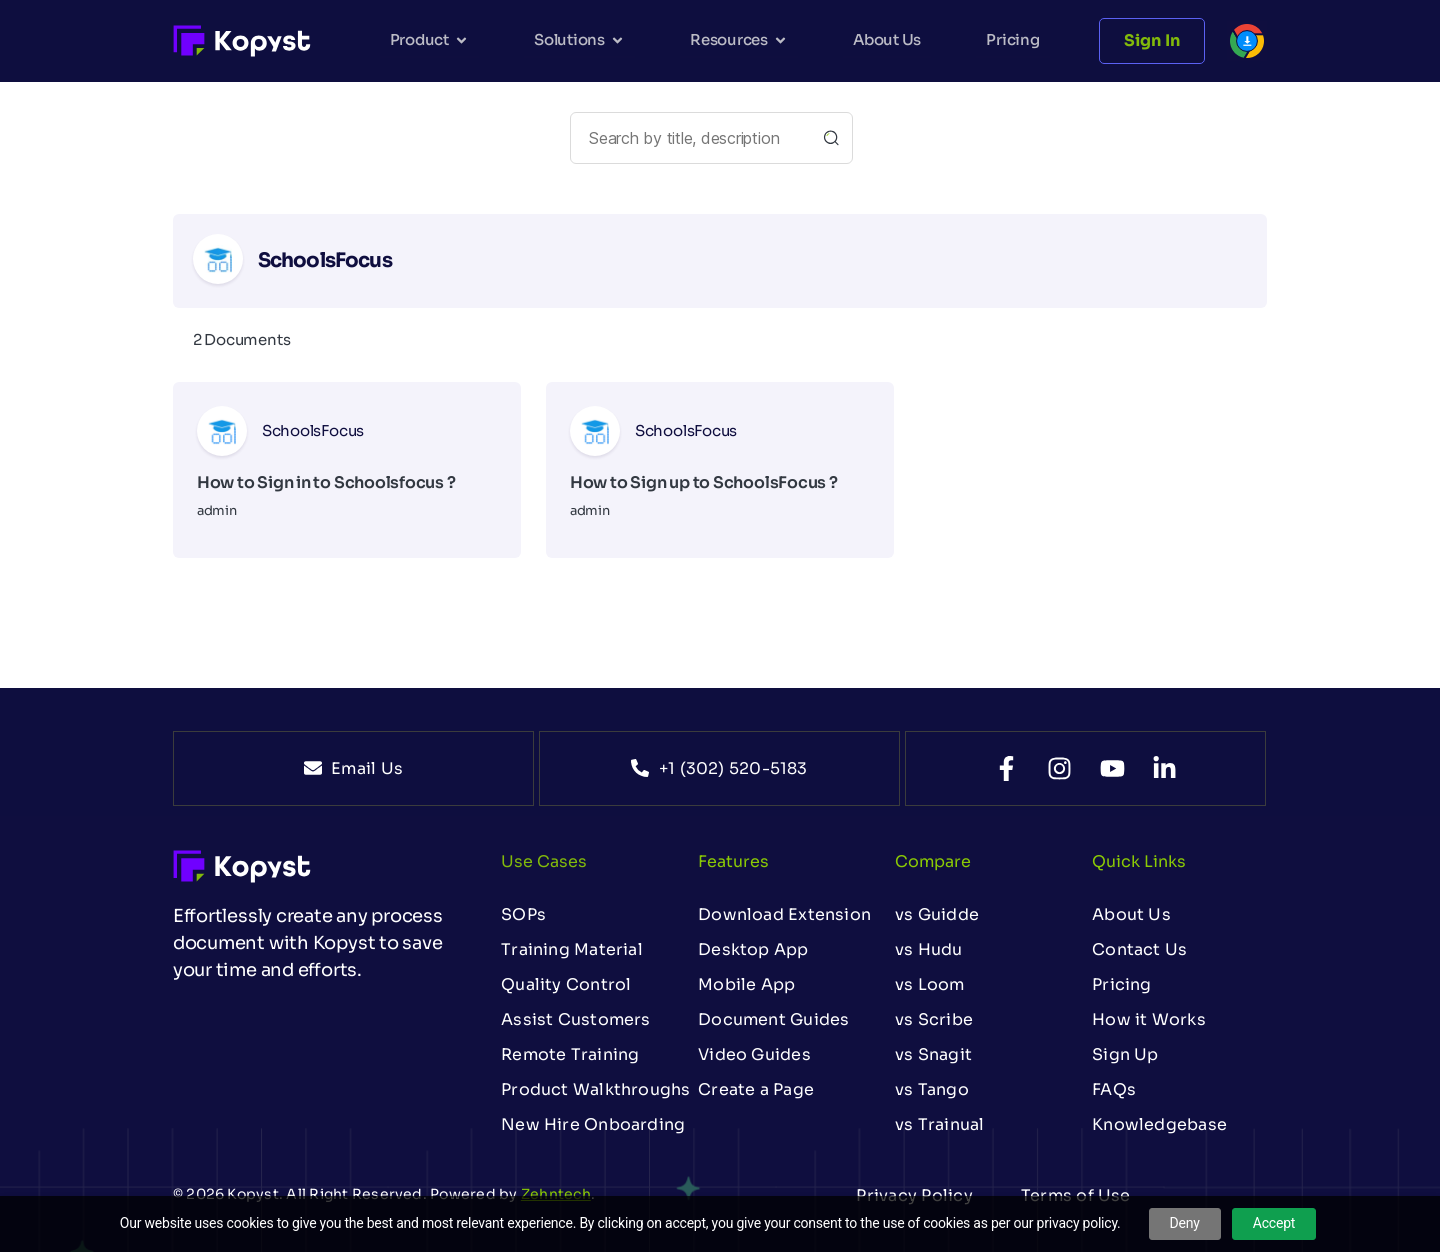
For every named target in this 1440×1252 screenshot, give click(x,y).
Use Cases (544, 861)
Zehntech (556, 1194)
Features (733, 861)
